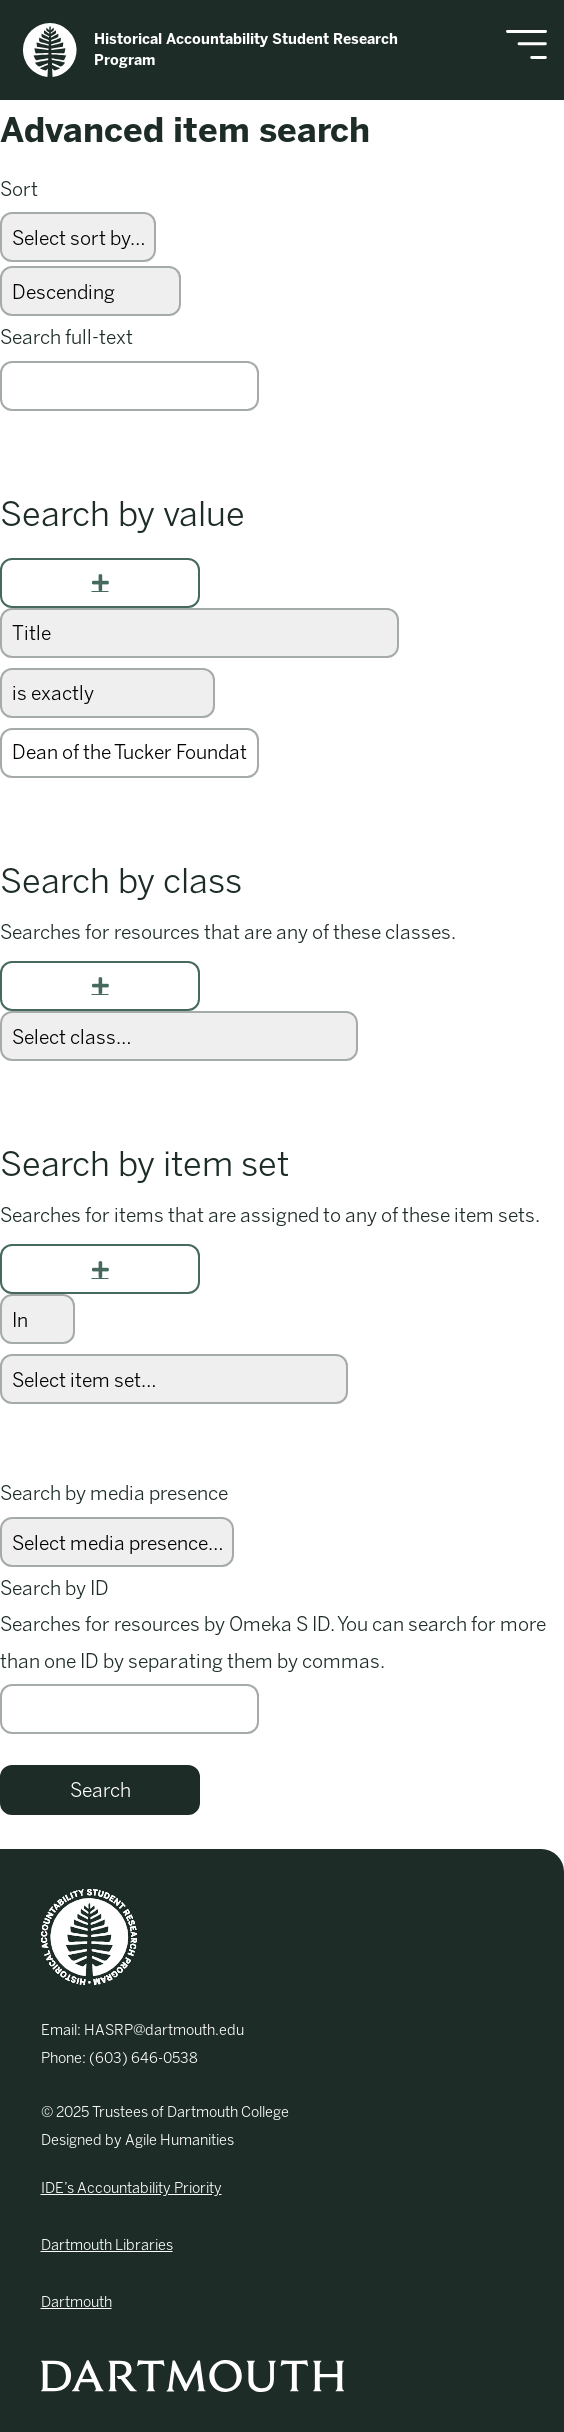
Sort (19, 189)
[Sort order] (90, 291)
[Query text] (129, 753)
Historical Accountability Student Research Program (210, 50)
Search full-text (66, 337)
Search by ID (54, 1588)
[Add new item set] (100, 1269)
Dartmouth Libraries (107, 2245)
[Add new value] (100, 583)
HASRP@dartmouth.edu (164, 2030)
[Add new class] (100, 986)
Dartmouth (76, 2302)
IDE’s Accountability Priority (131, 2188)
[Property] (199, 633)
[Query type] (107, 693)
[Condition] (37, 1319)
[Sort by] (78, 237)
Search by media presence (114, 1493)
